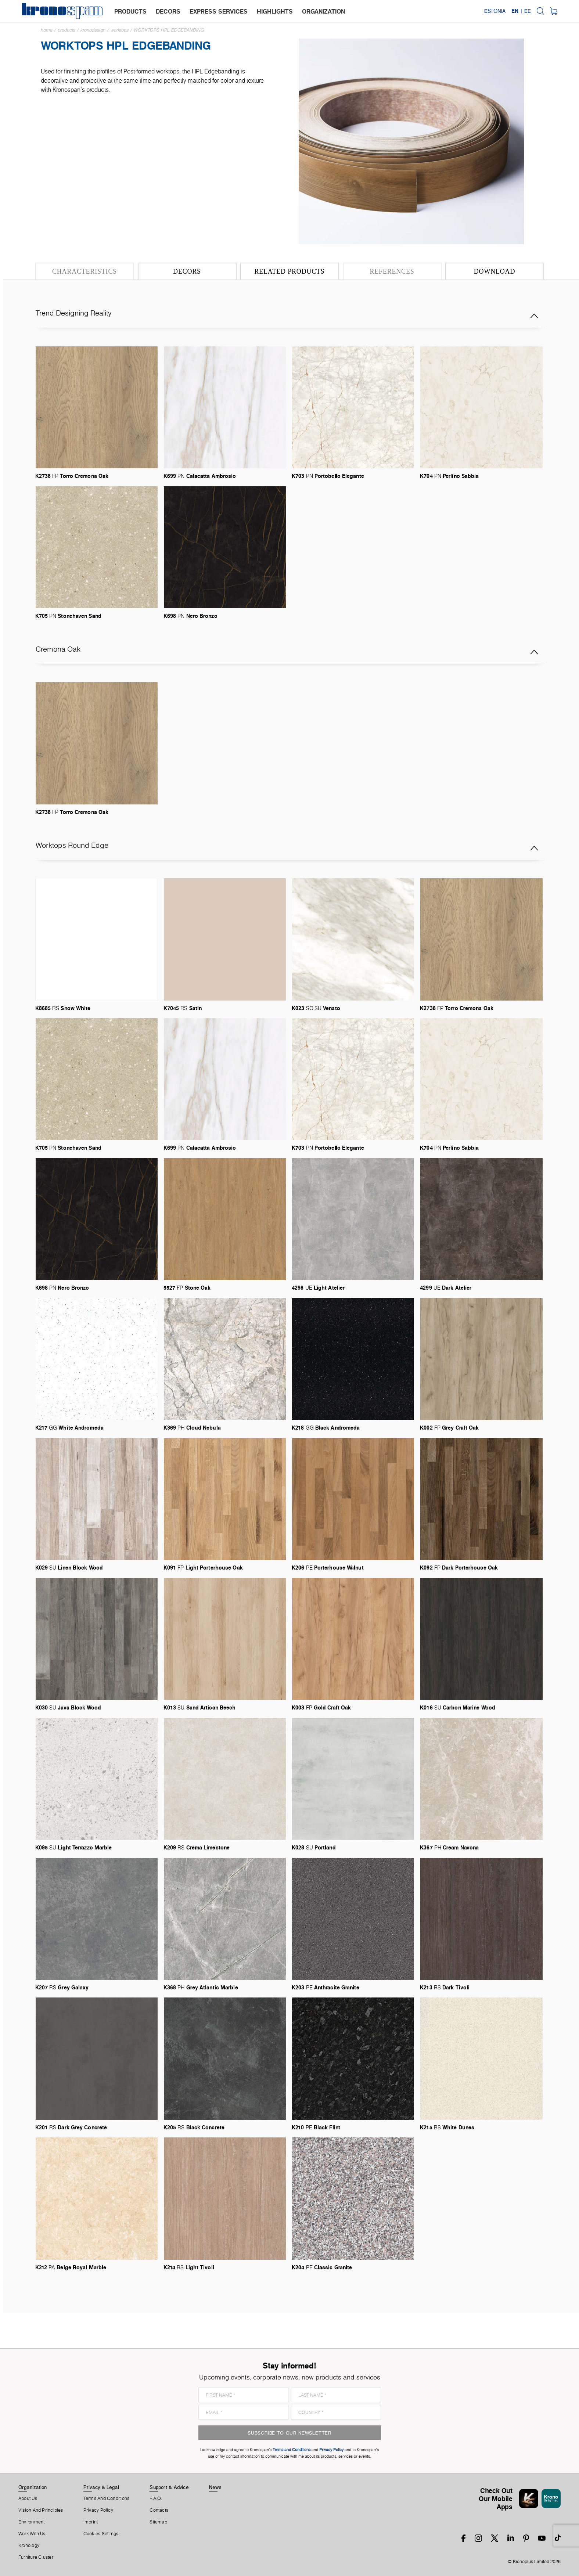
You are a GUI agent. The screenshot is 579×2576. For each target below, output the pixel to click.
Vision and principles (40, 2510)
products (130, 11)
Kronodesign (92, 30)
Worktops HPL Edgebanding (169, 30)
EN (514, 11)
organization (323, 11)
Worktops (120, 30)
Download (494, 271)
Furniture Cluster (35, 2557)
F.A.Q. (156, 2498)
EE (527, 11)
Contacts (159, 2510)
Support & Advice (169, 2487)
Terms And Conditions (106, 2498)
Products (66, 30)
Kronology (28, 2545)
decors (168, 11)
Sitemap (158, 2522)
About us (27, 2498)
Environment (31, 2522)
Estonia (495, 11)
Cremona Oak (287, 652)
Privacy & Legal (101, 2487)
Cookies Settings (101, 2534)
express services (219, 11)
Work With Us (32, 2534)
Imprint (90, 2522)
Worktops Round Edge (287, 848)
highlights (275, 11)
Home (47, 30)
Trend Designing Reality (287, 316)
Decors (187, 271)
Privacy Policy (98, 2510)
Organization (32, 2487)
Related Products (289, 271)
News (215, 2487)
